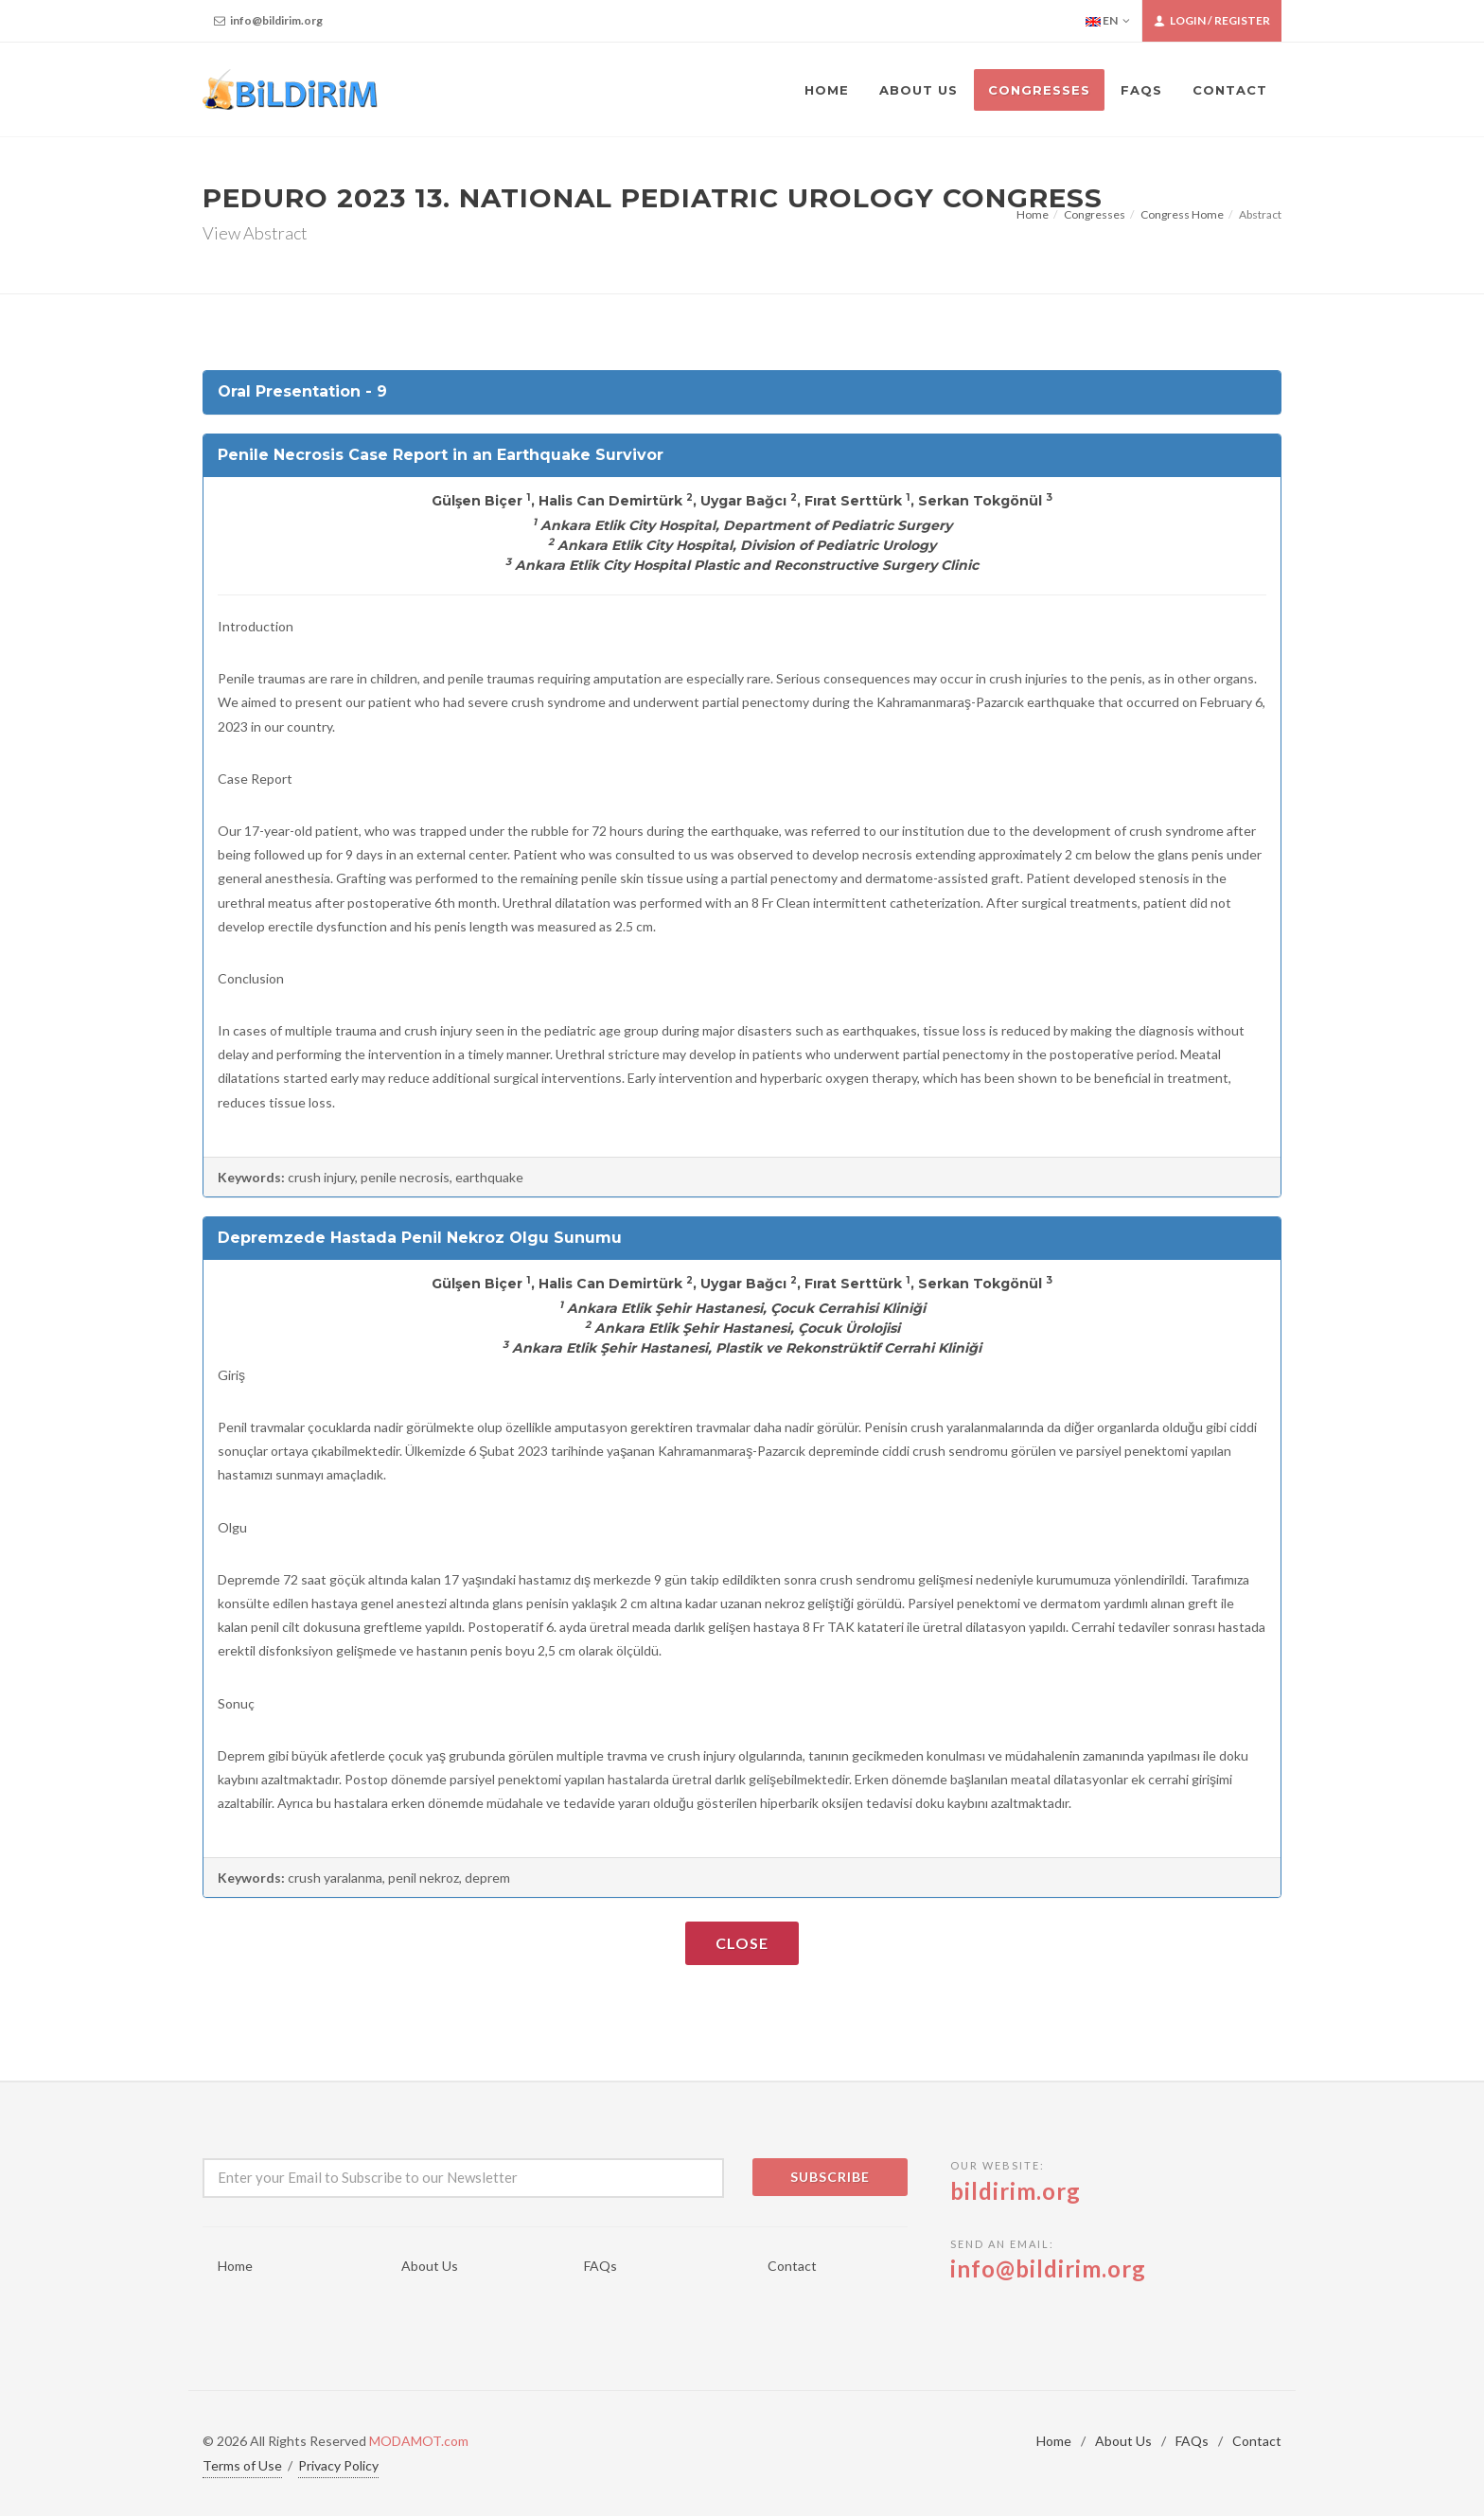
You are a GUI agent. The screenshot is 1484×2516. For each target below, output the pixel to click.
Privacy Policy (338, 2465)
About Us (429, 2266)
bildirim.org (1015, 2191)
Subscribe (830, 2177)
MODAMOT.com (418, 2441)
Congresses (1094, 214)
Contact (792, 2266)
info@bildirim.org (268, 21)
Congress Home (1182, 214)
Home (1032, 214)
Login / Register (1212, 21)
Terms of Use (242, 2465)
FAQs (600, 2266)
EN (1108, 21)
